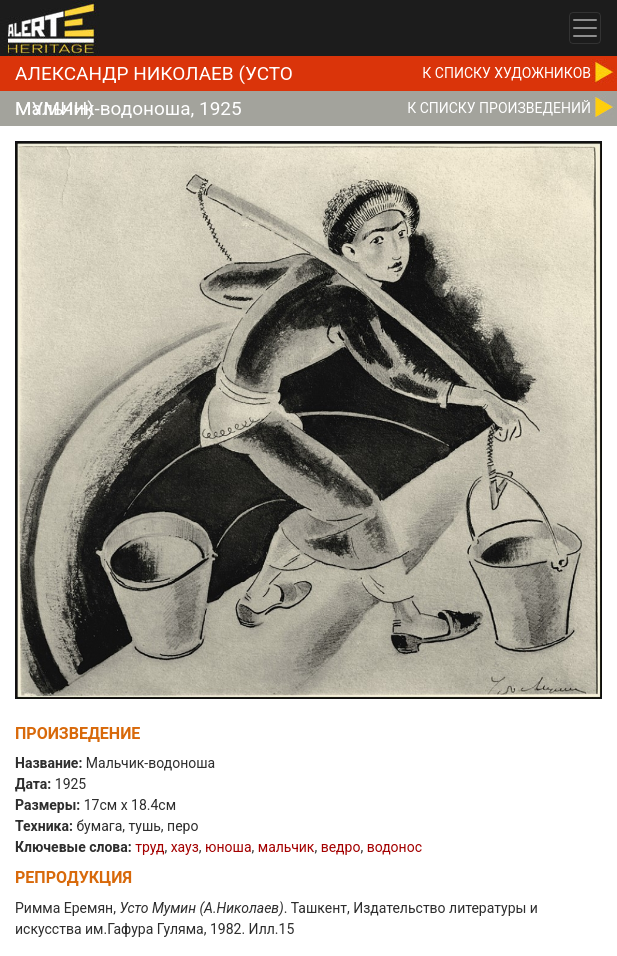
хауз (185, 847)
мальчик (286, 847)
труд (149, 847)
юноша (228, 847)
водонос (394, 847)
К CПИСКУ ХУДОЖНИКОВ (506, 73)
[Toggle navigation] (585, 28)
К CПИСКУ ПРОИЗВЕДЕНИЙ (499, 108)
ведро (341, 847)
